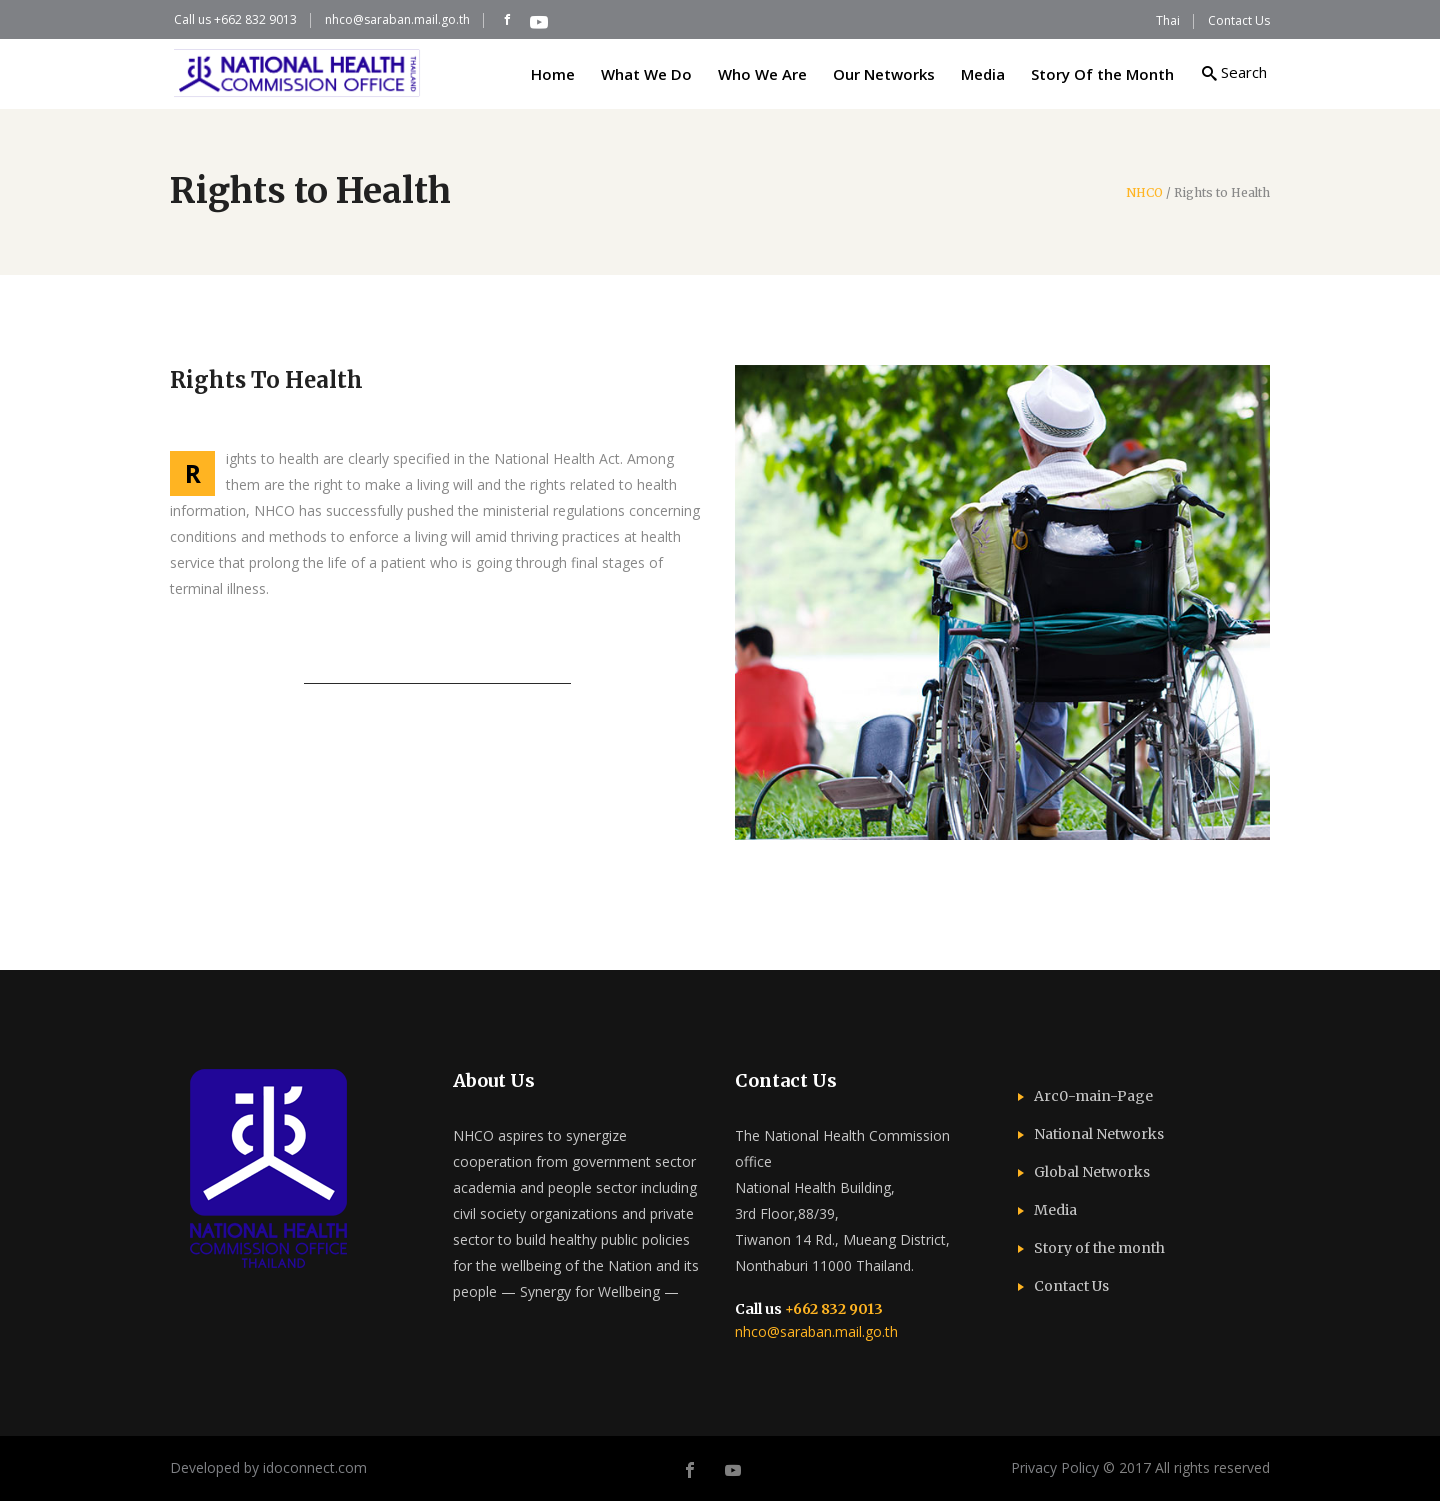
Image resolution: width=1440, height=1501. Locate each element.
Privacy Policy (1055, 1467)
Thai (1168, 20)
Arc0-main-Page (1093, 1096)
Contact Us (1239, 20)
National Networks (1099, 1134)
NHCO (1144, 193)
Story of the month (1099, 1248)
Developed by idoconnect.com (268, 1467)
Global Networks (1092, 1172)
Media (1055, 1210)
